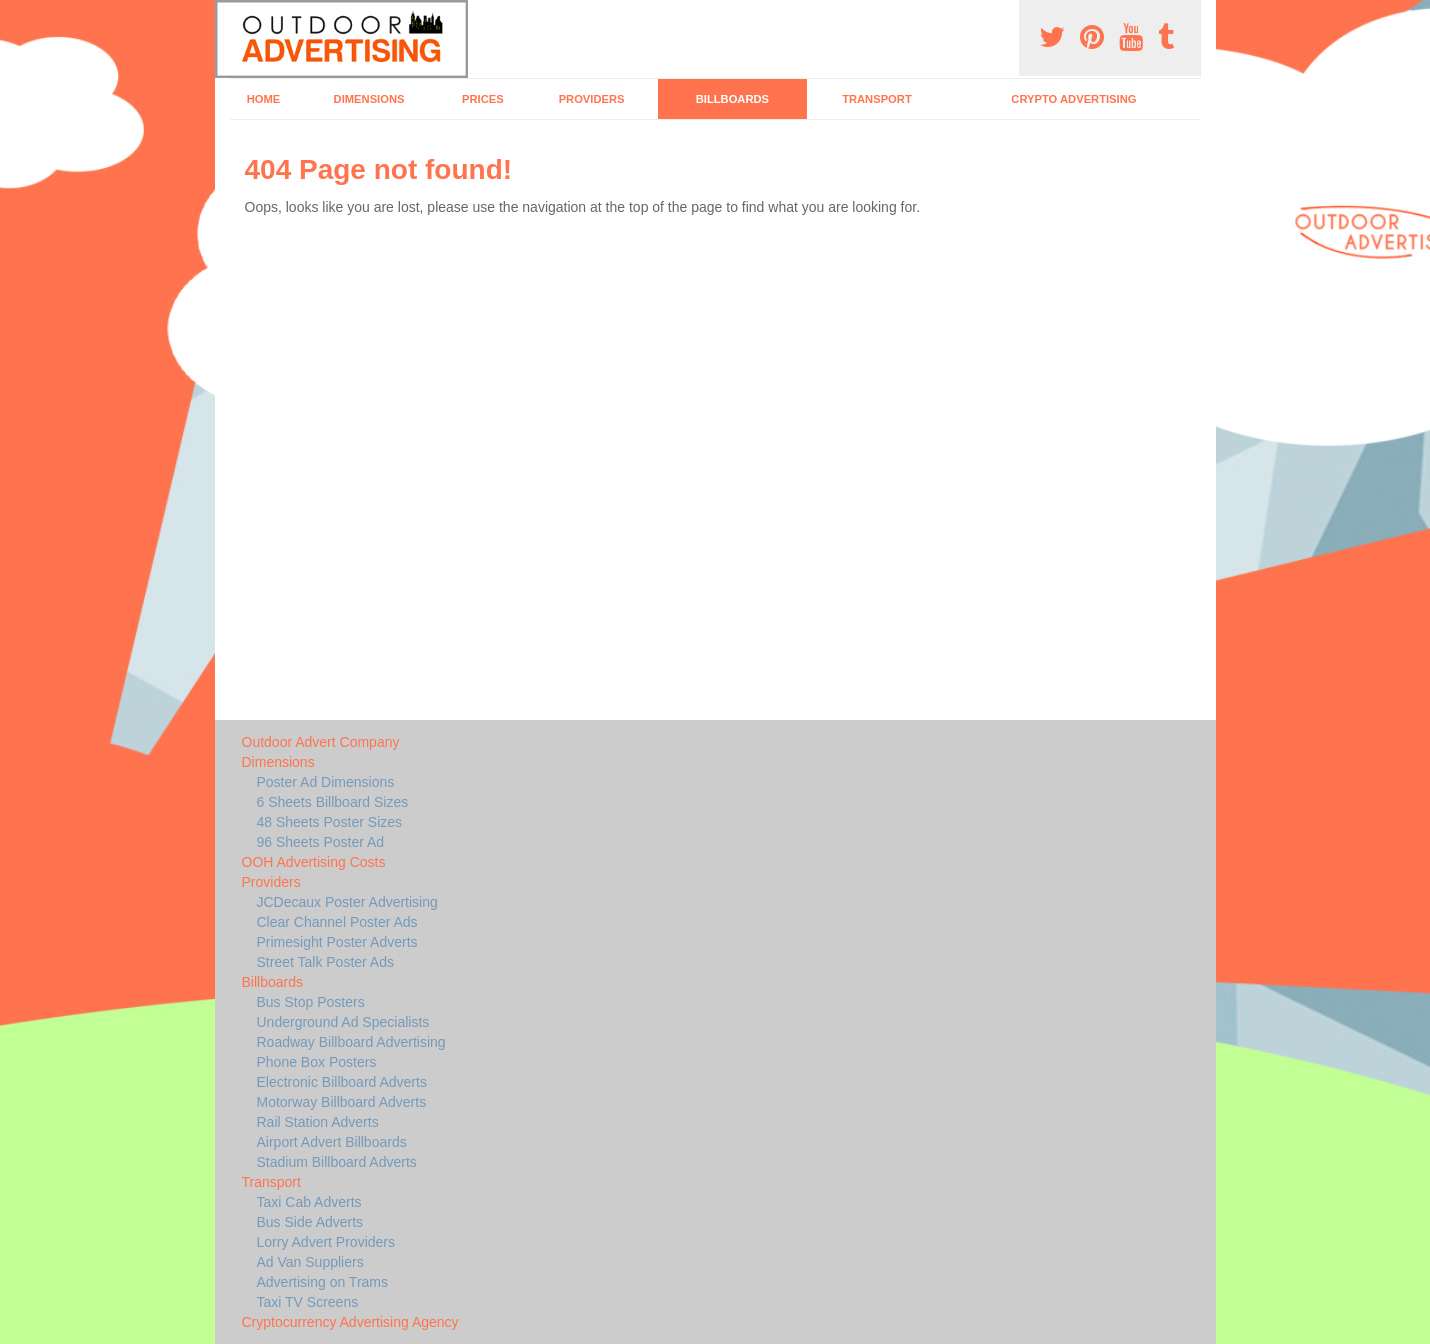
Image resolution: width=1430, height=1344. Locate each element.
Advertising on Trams (323, 1282)
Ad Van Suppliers (310, 1262)
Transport (877, 99)
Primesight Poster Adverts (337, 942)
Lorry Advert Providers (326, 1242)
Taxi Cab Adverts (309, 1202)
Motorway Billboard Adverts (342, 1102)
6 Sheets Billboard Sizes (333, 802)
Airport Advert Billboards (332, 1142)
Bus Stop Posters (311, 1002)
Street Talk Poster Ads (325, 962)
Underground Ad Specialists (343, 1022)
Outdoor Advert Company (321, 742)
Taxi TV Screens (308, 1302)
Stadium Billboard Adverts (337, 1162)
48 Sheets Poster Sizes (330, 822)
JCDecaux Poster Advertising (347, 902)
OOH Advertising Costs (314, 862)
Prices (483, 99)
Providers (592, 99)
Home (264, 99)
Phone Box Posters (317, 1062)
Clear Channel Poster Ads (337, 922)
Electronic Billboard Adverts (342, 1082)
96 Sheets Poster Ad (321, 842)
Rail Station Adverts (318, 1122)
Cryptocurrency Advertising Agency (350, 1322)
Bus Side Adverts (310, 1222)
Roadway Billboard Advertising (351, 1042)
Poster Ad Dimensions (326, 782)
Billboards (732, 99)
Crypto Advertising (1073, 99)
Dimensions (369, 99)
